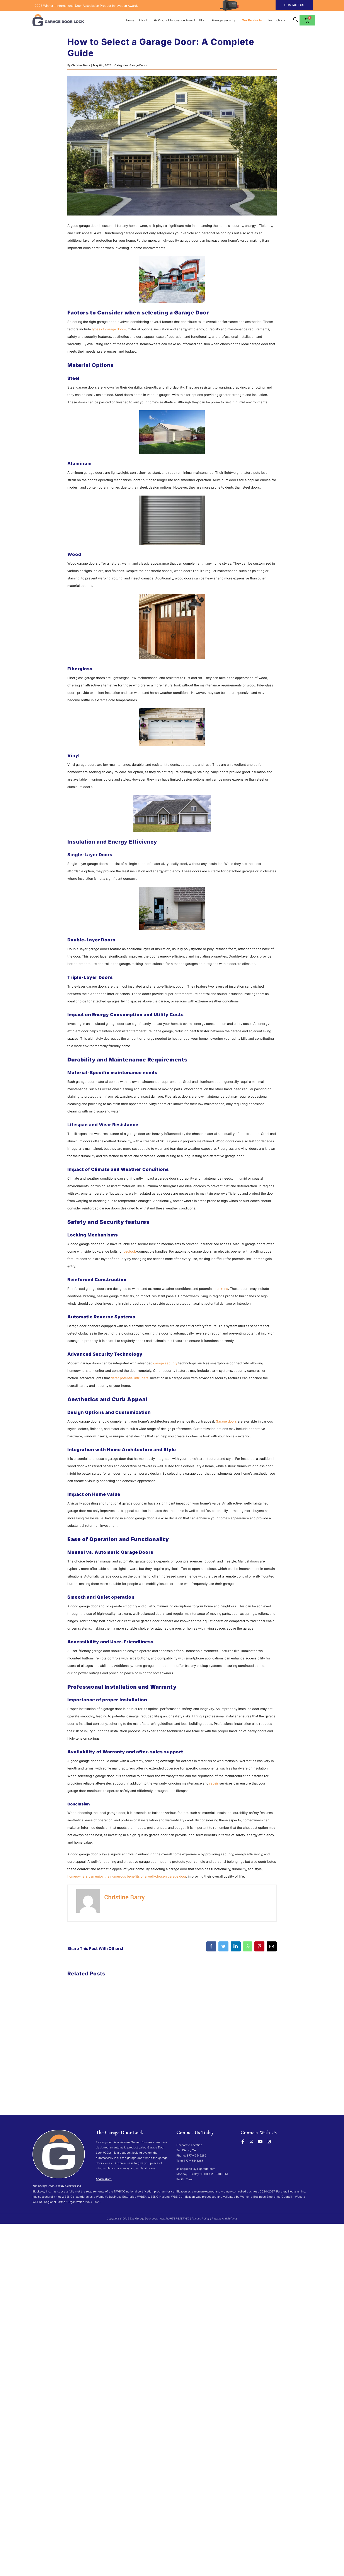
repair (213, 1783)
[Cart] (307, 20)
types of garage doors (109, 329)
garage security (165, 1363)
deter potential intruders (129, 1378)
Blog (202, 20)
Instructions (276, 20)
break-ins (220, 1289)
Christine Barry (80, 65)
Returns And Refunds (224, 2571)
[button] (203, 20)
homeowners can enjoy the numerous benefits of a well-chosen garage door (126, 1876)
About (143, 20)
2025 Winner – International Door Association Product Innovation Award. (86, 5)
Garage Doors (138, 65)
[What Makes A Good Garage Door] (172, 146)
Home (130, 20)
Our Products (252, 20)
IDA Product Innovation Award (173, 20)
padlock (130, 1251)
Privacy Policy (200, 2571)
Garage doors (226, 1421)
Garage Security (223, 20)
